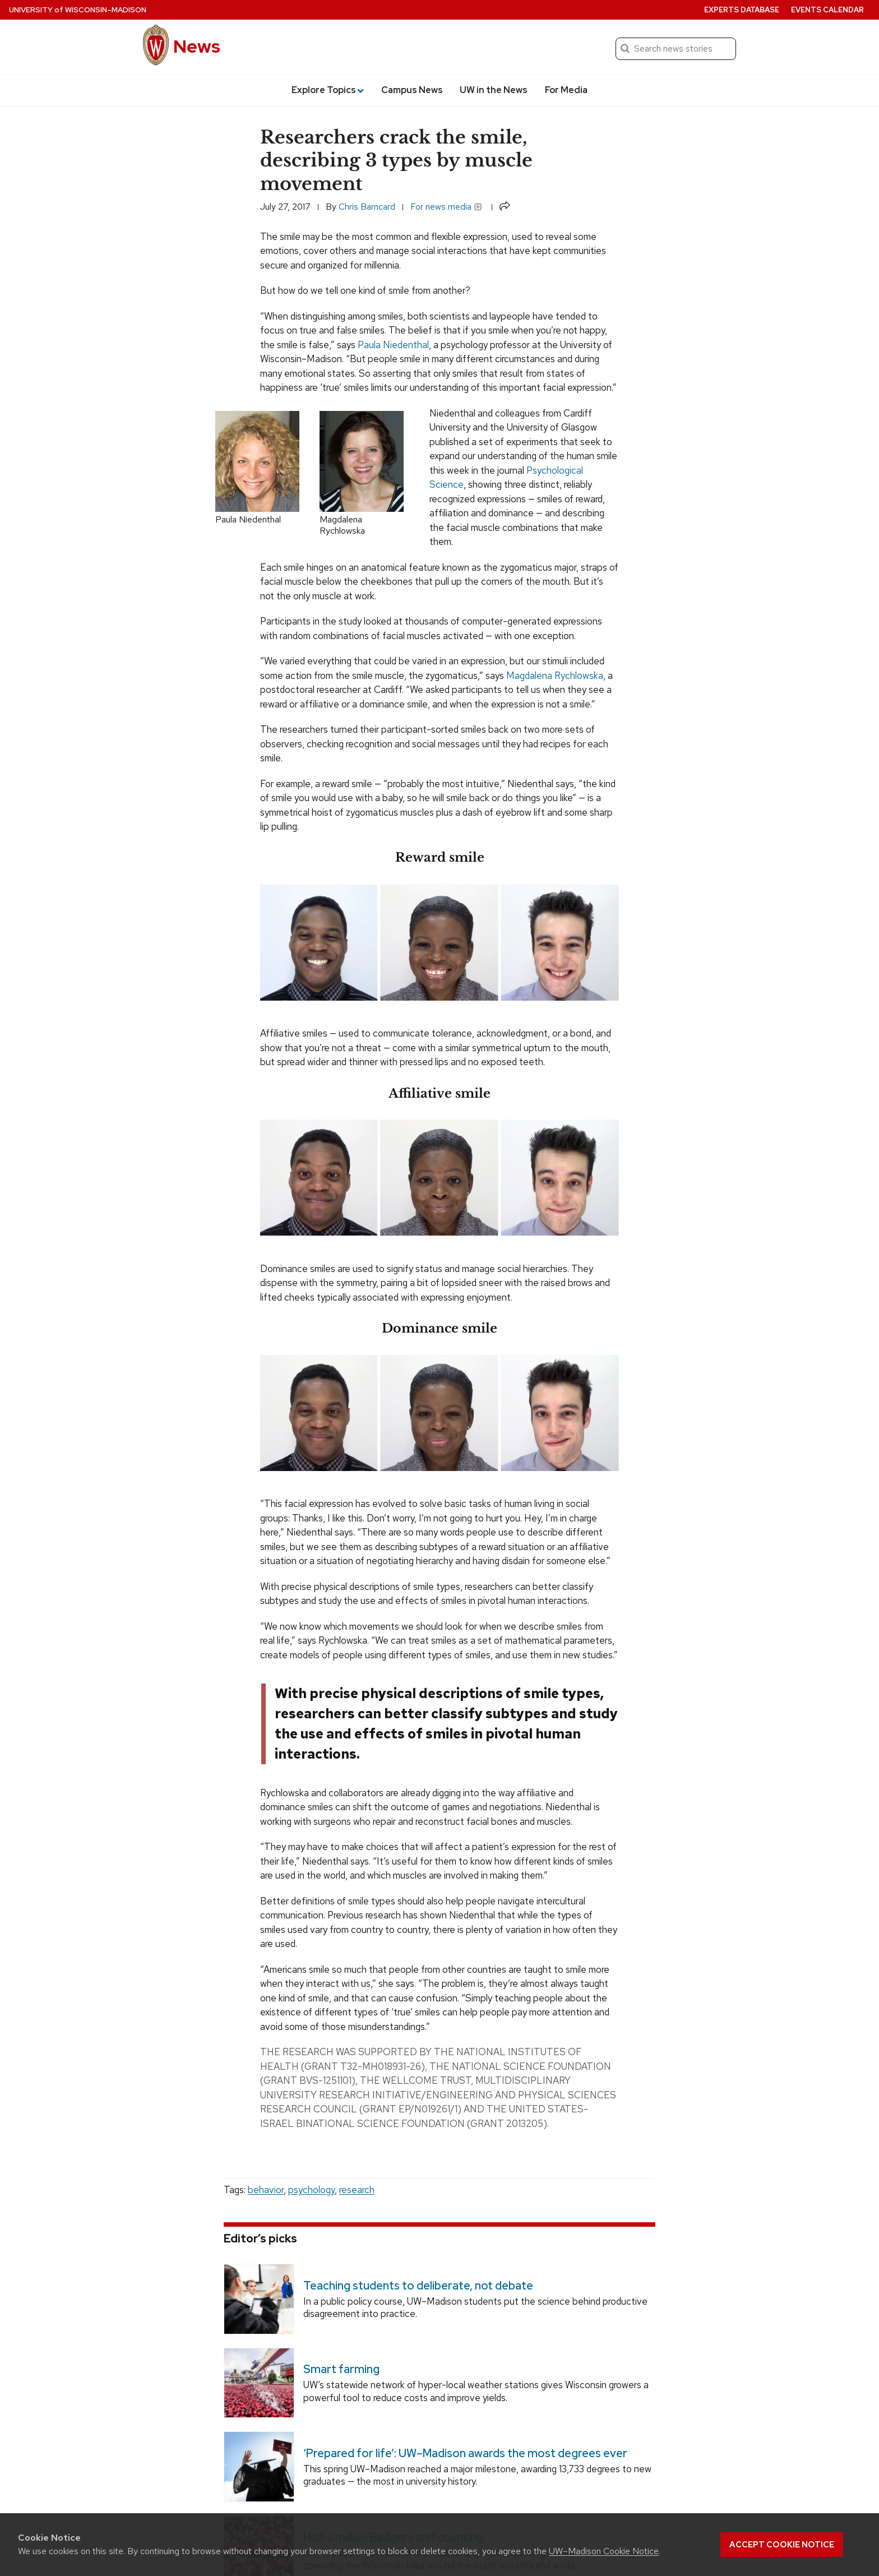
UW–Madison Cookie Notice (604, 2551)
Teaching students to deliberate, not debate (418, 2285)
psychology (311, 2190)
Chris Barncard (367, 206)
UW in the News (494, 90)
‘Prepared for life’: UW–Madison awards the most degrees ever (465, 2453)
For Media (566, 90)
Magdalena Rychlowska (554, 675)
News (196, 46)
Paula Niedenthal (393, 345)
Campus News (412, 90)
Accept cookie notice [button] (781, 2544)
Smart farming (341, 2369)
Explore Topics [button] (328, 90)
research (356, 2190)
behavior (266, 2190)
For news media (446, 206)
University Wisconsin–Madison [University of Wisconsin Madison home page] (77, 10)
